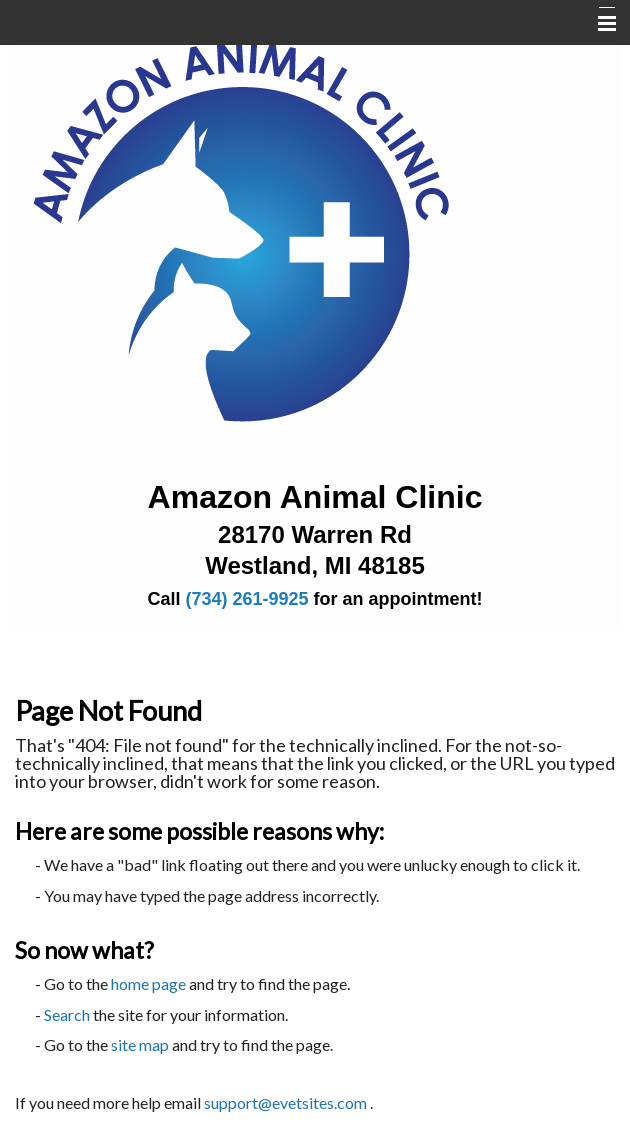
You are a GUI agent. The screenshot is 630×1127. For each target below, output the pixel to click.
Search (67, 1014)
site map (140, 1044)
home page (148, 983)
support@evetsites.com (285, 1102)
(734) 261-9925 (246, 599)
